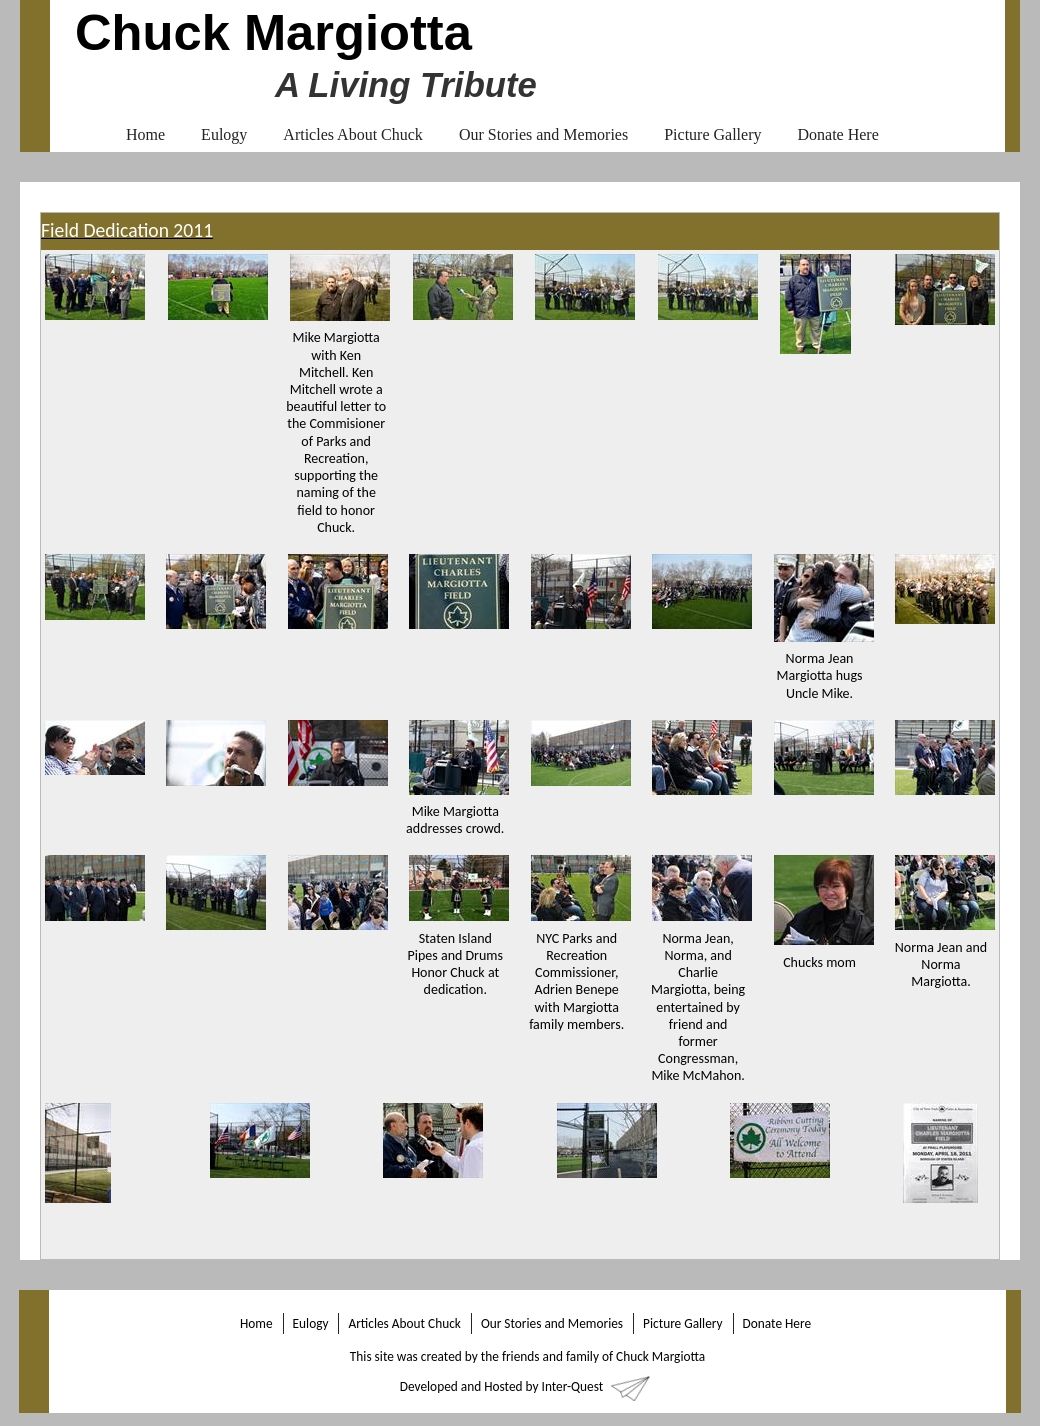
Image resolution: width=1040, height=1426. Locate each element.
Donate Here (837, 134)
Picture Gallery (712, 134)
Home (145, 134)
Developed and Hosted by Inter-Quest (501, 1386)
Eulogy (224, 134)
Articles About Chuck (353, 134)
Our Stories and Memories (543, 134)
